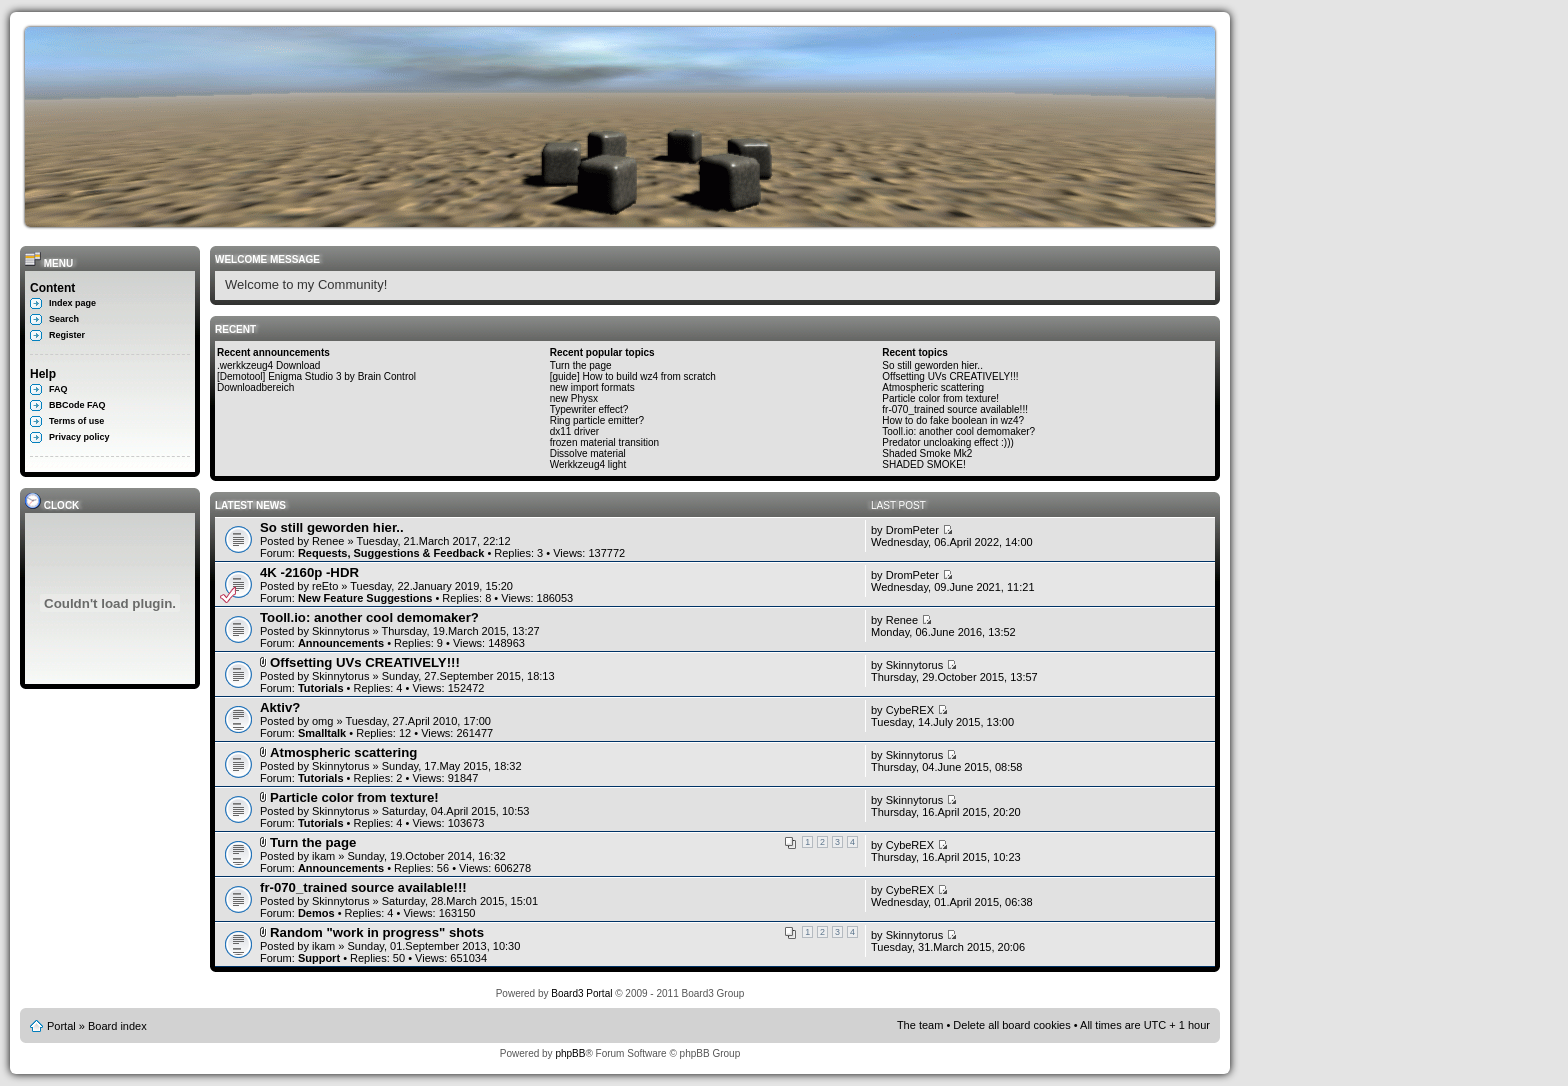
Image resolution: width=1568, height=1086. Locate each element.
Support (319, 958)
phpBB (570, 1053)
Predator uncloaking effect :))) (948, 442)
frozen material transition (605, 442)
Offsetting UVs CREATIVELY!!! (950, 376)
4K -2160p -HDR (309, 572)
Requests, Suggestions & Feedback (391, 553)
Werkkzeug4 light (588, 464)
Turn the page (581, 365)
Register (67, 335)
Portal (61, 1026)
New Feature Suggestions (365, 598)
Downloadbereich (255, 387)
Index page (72, 303)
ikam (323, 856)
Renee (328, 541)
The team (920, 1025)
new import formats (592, 387)
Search (64, 319)
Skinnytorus (340, 631)
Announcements (341, 643)
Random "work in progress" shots (377, 932)
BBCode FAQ (77, 405)
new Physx (574, 398)
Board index (117, 1026)
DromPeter (912, 530)
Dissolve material (588, 453)
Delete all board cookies (1011, 1025)
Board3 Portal (581, 993)
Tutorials (321, 688)
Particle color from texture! (940, 398)
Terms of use (76, 421)
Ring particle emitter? (597, 420)
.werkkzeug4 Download (268, 365)
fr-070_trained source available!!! (955, 409)
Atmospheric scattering (933, 387)
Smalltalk (322, 733)
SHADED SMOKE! (923, 464)
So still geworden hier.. (932, 365)
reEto (325, 586)
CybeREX (910, 710)
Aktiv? (280, 707)
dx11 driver (574, 431)
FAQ (58, 389)
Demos (316, 913)
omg (322, 721)
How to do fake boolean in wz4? (953, 420)
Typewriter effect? (589, 409)
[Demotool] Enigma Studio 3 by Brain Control (316, 376)
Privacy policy (79, 437)
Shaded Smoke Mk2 (927, 453)
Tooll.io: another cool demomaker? (958, 431)
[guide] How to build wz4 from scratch (633, 376)
